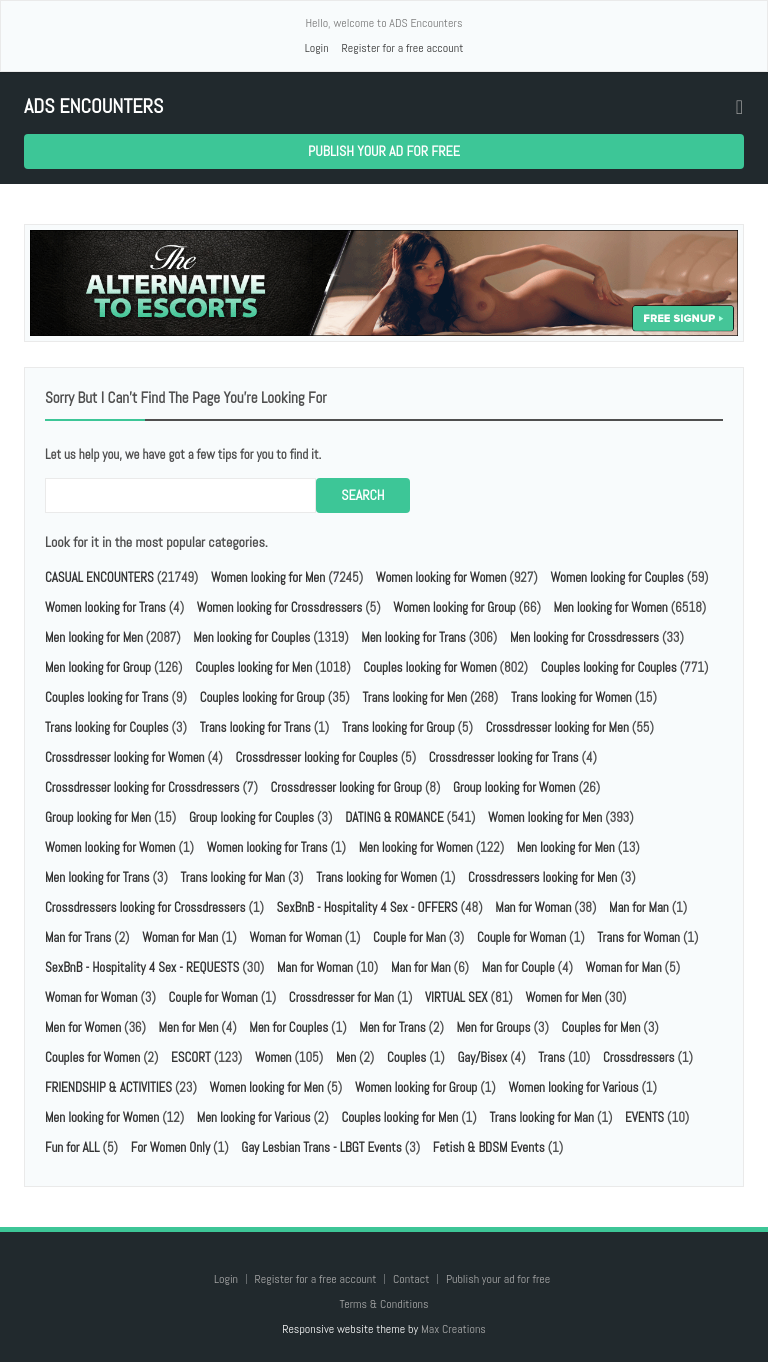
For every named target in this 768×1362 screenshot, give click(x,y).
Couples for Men (601, 1027)
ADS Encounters (93, 106)
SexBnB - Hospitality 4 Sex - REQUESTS (142, 967)
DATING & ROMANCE (394, 817)
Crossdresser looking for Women (124, 757)
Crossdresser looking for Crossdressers (142, 787)
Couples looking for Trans (107, 697)
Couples (406, 1057)
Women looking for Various (573, 1087)
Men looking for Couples (251, 637)
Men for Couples (288, 1027)
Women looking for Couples (616, 577)
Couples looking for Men (253, 667)
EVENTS (644, 1117)
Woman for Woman (295, 937)
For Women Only (170, 1147)
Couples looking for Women (429, 667)
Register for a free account (402, 48)
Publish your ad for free (384, 151)
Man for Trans (78, 937)
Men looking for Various (254, 1117)
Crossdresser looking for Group (346, 787)
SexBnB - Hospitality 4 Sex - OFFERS (367, 907)
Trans (551, 1057)
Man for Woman (533, 907)
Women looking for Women (441, 577)
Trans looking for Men (414, 697)
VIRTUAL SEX (456, 997)
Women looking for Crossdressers (279, 607)
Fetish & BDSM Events (489, 1147)
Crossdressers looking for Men (542, 877)
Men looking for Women (611, 607)
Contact (412, 1279)
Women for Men (563, 997)
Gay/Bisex (482, 1057)
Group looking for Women (514, 787)
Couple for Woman (521, 937)
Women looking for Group (454, 607)
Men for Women (83, 1027)
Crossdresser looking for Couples (316, 757)
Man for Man (639, 907)
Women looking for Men (268, 577)
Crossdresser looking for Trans (504, 757)
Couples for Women (92, 1057)
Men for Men (189, 1027)
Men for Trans (392, 1027)
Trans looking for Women (571, 697)
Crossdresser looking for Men (557, 727)
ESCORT (191, 1057)
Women (273, 1057)
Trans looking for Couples (107, 727)
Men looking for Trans (413, 637)
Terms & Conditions (383, 1304)
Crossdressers (638, 1057)
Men (346, 1057)
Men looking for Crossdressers (584, 637)
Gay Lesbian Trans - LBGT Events (321, 1147)
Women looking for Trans (105, 607)
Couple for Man (409, 937)
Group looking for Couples (251, 817)
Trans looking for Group (398, 727)
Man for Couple (518, 967)
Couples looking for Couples (609, 667)
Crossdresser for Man (341, 997)
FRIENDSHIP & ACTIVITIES (108, 1087)
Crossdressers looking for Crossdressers (145, 907)
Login (317, 48)
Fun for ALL (72, 1147)
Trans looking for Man (233, 877)
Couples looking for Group (262, 697)
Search (362, 495)
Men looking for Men (94, 637)
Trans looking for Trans (255, 727)
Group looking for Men (98, 817)
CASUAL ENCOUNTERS (99, 577)
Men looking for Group (98, 667)
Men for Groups (493, 1027)
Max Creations (453, 1329)
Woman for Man (180, 937)
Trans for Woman (638, 937)
